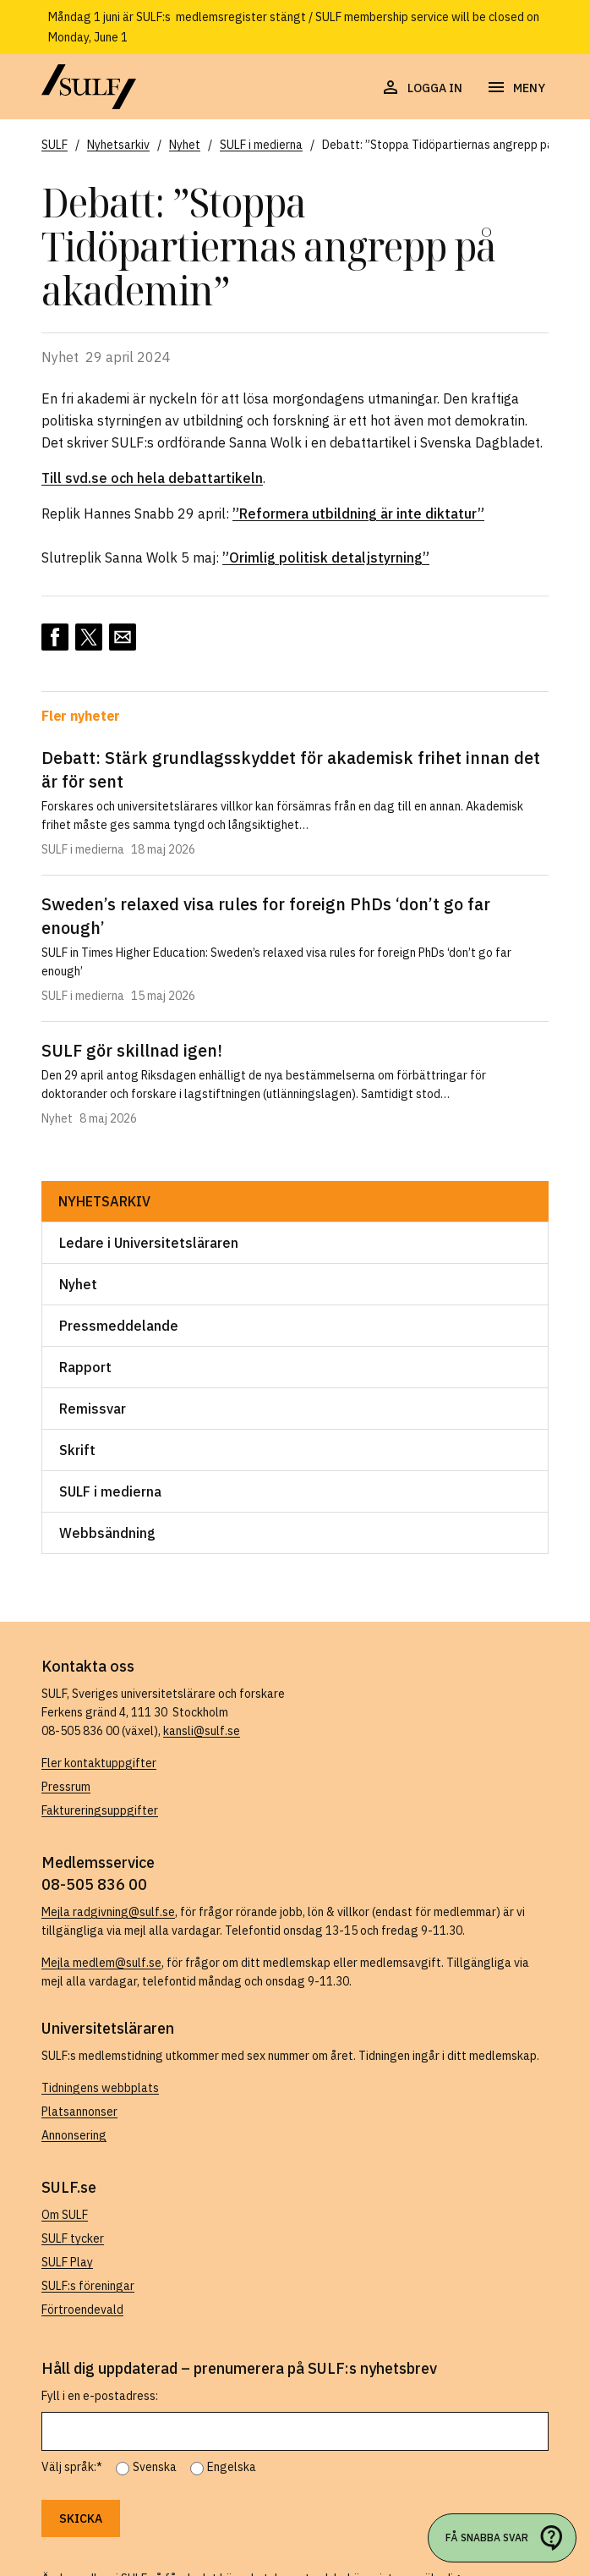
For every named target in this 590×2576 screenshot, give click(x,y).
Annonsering (74, 2135)
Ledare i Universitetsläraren (148, 1242)
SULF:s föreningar (87, 2285)
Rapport (85, 1367)
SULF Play (67, 2262)
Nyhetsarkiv (104, 1201)
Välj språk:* (71, 2466)
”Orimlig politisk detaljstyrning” (325, 557)
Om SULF (64, 2214)
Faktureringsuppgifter (99, 1810)
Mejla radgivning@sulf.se (108, 1912)
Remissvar (92, 1408)
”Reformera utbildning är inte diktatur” (358, 513)
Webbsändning (107, 1532)
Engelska (231, 2466)
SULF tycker (72, 2238)
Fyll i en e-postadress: (99, 2395)
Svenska (155, 2466)
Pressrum (65, 1786)
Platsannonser (79, 2111)
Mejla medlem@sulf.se (101, 1962)
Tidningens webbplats (100, 2087)
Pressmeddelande (118, 1325)
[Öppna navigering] (516, 88)
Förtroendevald (82, 2309)
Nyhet (78, 1284)
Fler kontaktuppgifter (98, 1763)
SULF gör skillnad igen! (131, 1050)
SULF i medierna (110, 1491)
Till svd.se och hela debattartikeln (152, 478)
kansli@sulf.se (201, 1730)
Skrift (77, 1450)
